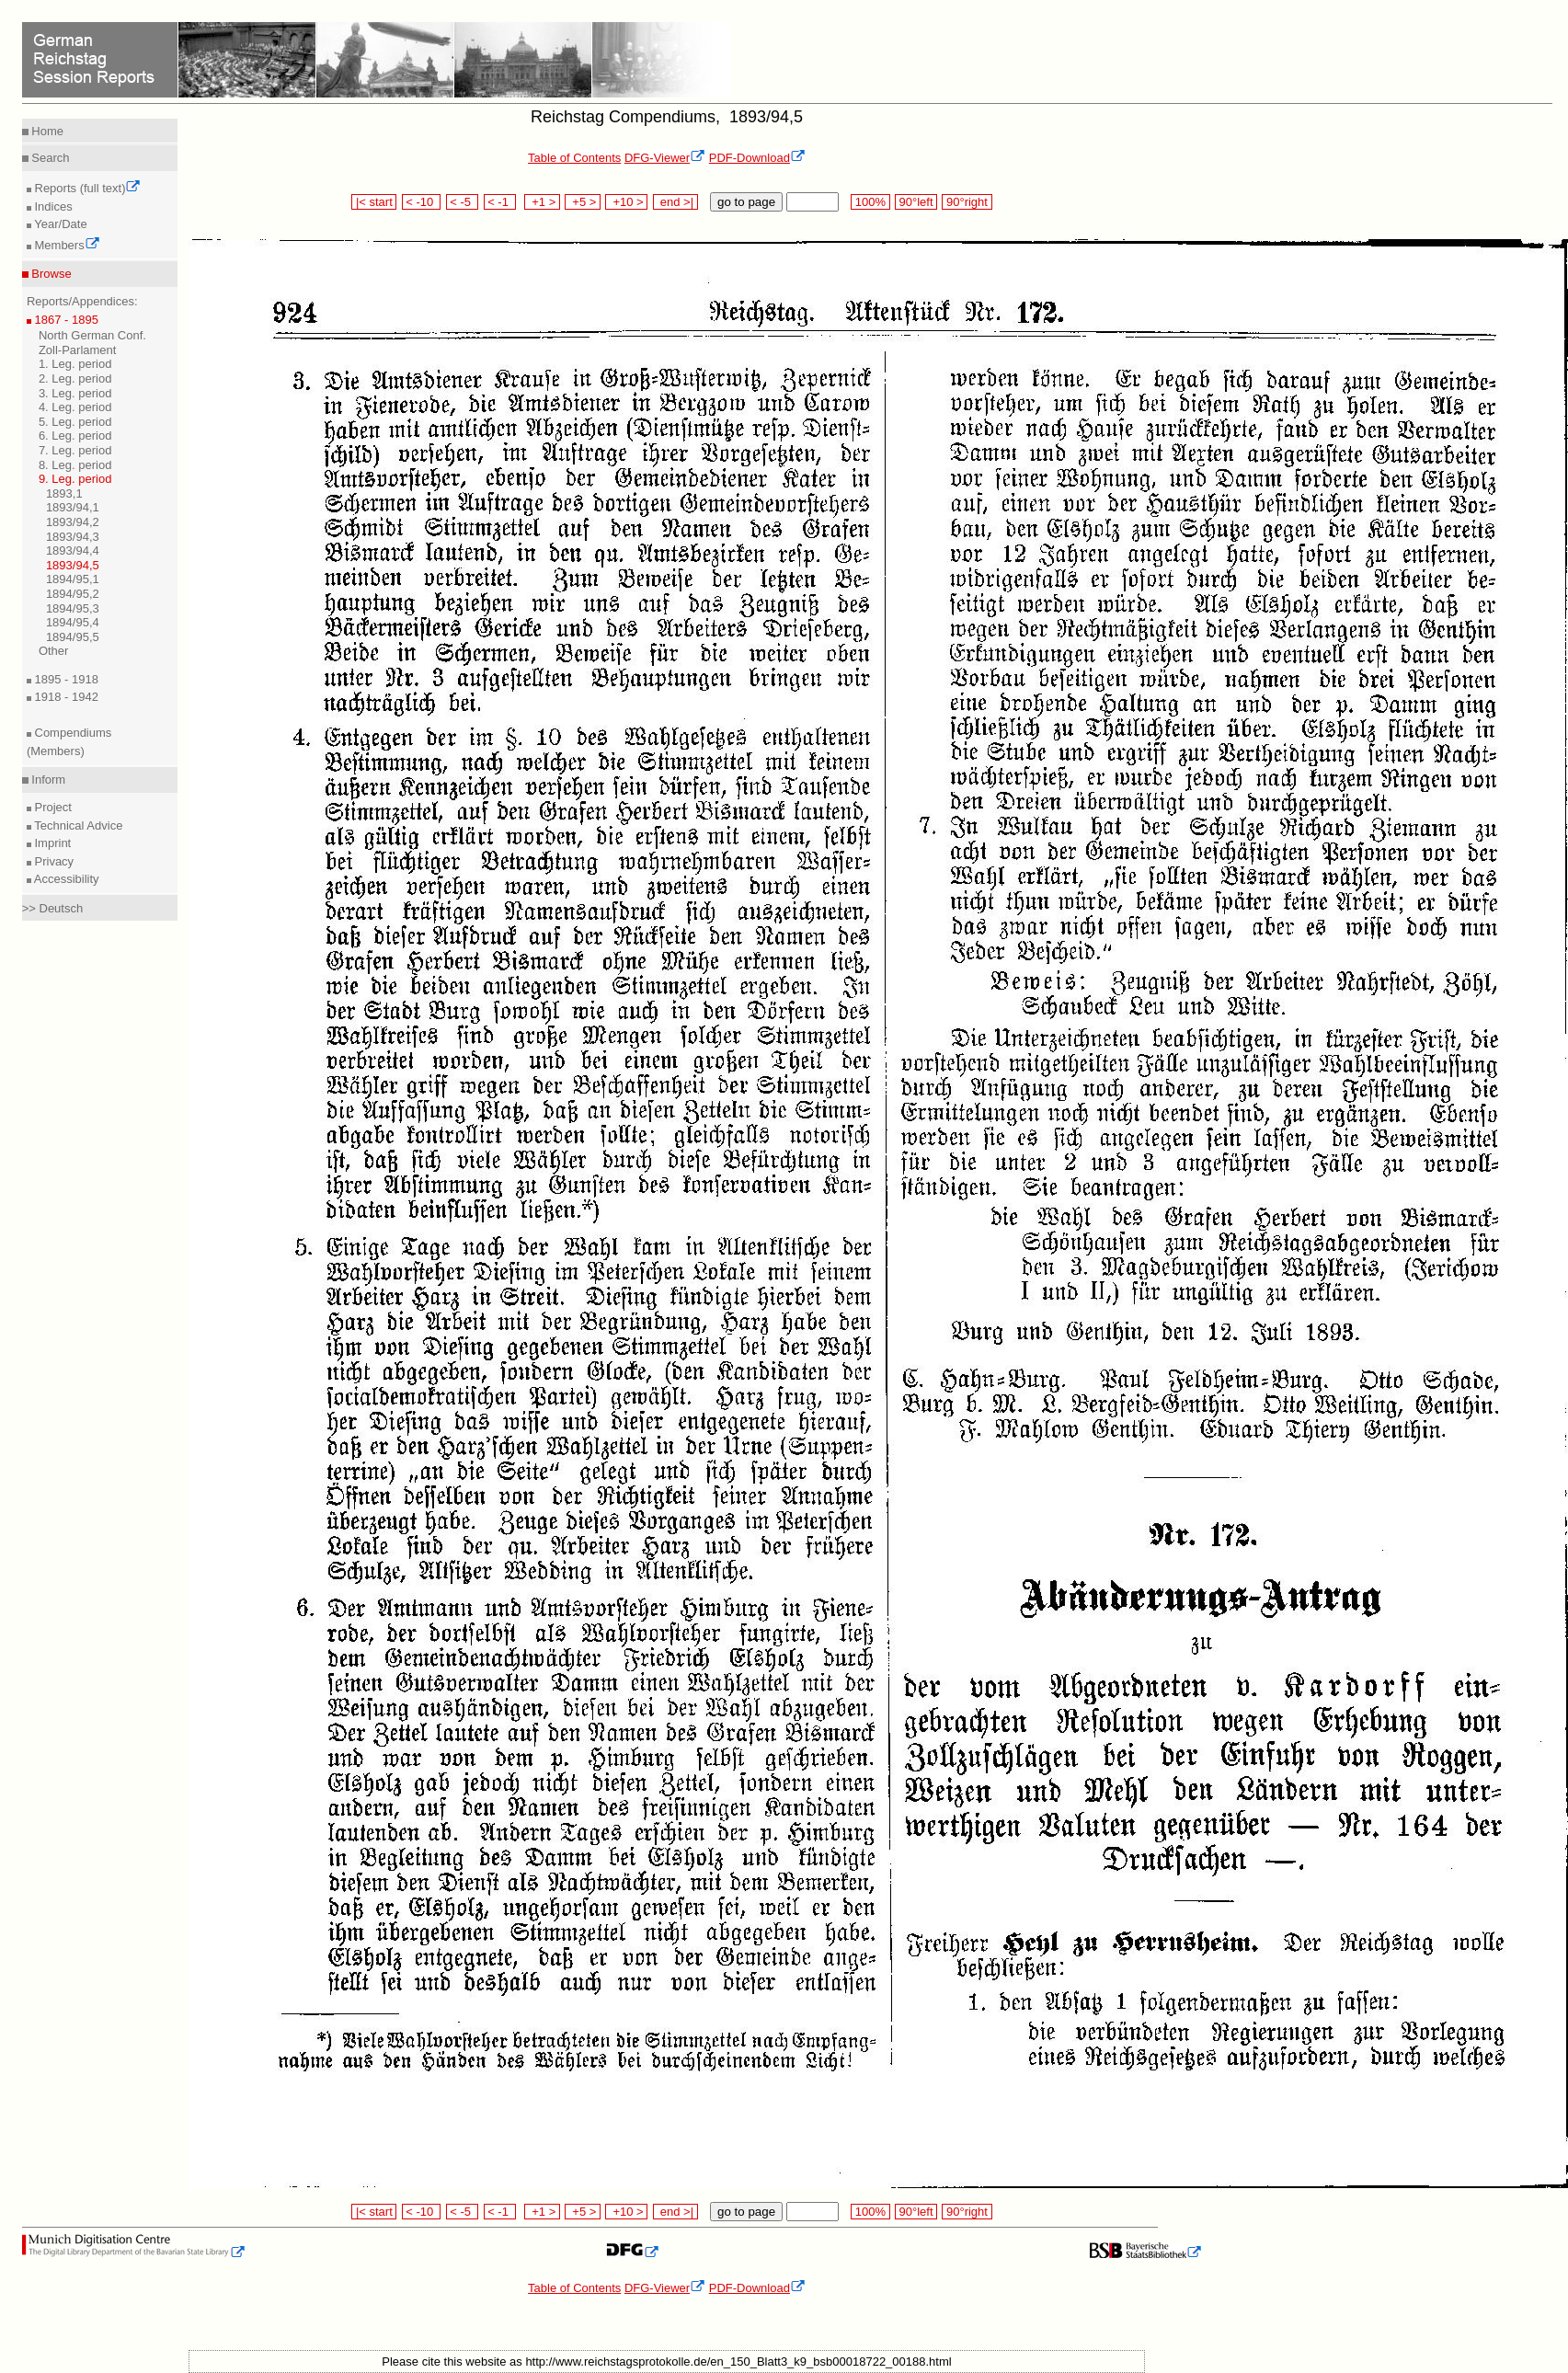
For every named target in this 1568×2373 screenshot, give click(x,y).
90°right (966, 202)
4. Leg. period (75, 407)
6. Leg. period (75, 435)
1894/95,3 (72, 608)
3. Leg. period (75, 393)
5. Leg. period (75, 422)
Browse (50, 274)
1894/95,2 (72, 594)
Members (65, 245)
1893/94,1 (72, 507)
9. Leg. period (75, 479)
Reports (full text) (86, 188)
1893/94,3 (72, 537)
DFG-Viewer (664, 158)
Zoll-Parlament (78, 350)
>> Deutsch (53, 908)
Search (49, 158)
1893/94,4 (72, 550)
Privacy (52, 861)
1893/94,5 (72, 565)
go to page (746, 202)
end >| (675, 202)
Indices (52, 206)
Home (46, 131)
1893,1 (64, 493)
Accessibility (65, 879)
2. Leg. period (75, 378)
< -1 (500, 202)
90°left (916, 202)
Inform (47, 779)
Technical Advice (77, 825)
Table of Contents (574, 158)
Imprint (51, 843)
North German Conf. (92, 335)
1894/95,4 (72, 622)
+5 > (583, 202)
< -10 (422, 202)
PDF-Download (757, 158)
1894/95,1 (72, 579)
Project (51, 807)
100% (870, 202)
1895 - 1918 (64, 679)
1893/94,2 (72, 522)
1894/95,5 (72, 637)
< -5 (462, 202)
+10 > (626, 202)
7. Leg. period (75, 450)
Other (54, 651)
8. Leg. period (75, 465)
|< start (373, 202)
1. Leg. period (75, 364)
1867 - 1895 (64, 320)
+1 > (542, 202)
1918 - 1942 (64, 697)
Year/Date (59, 224)
